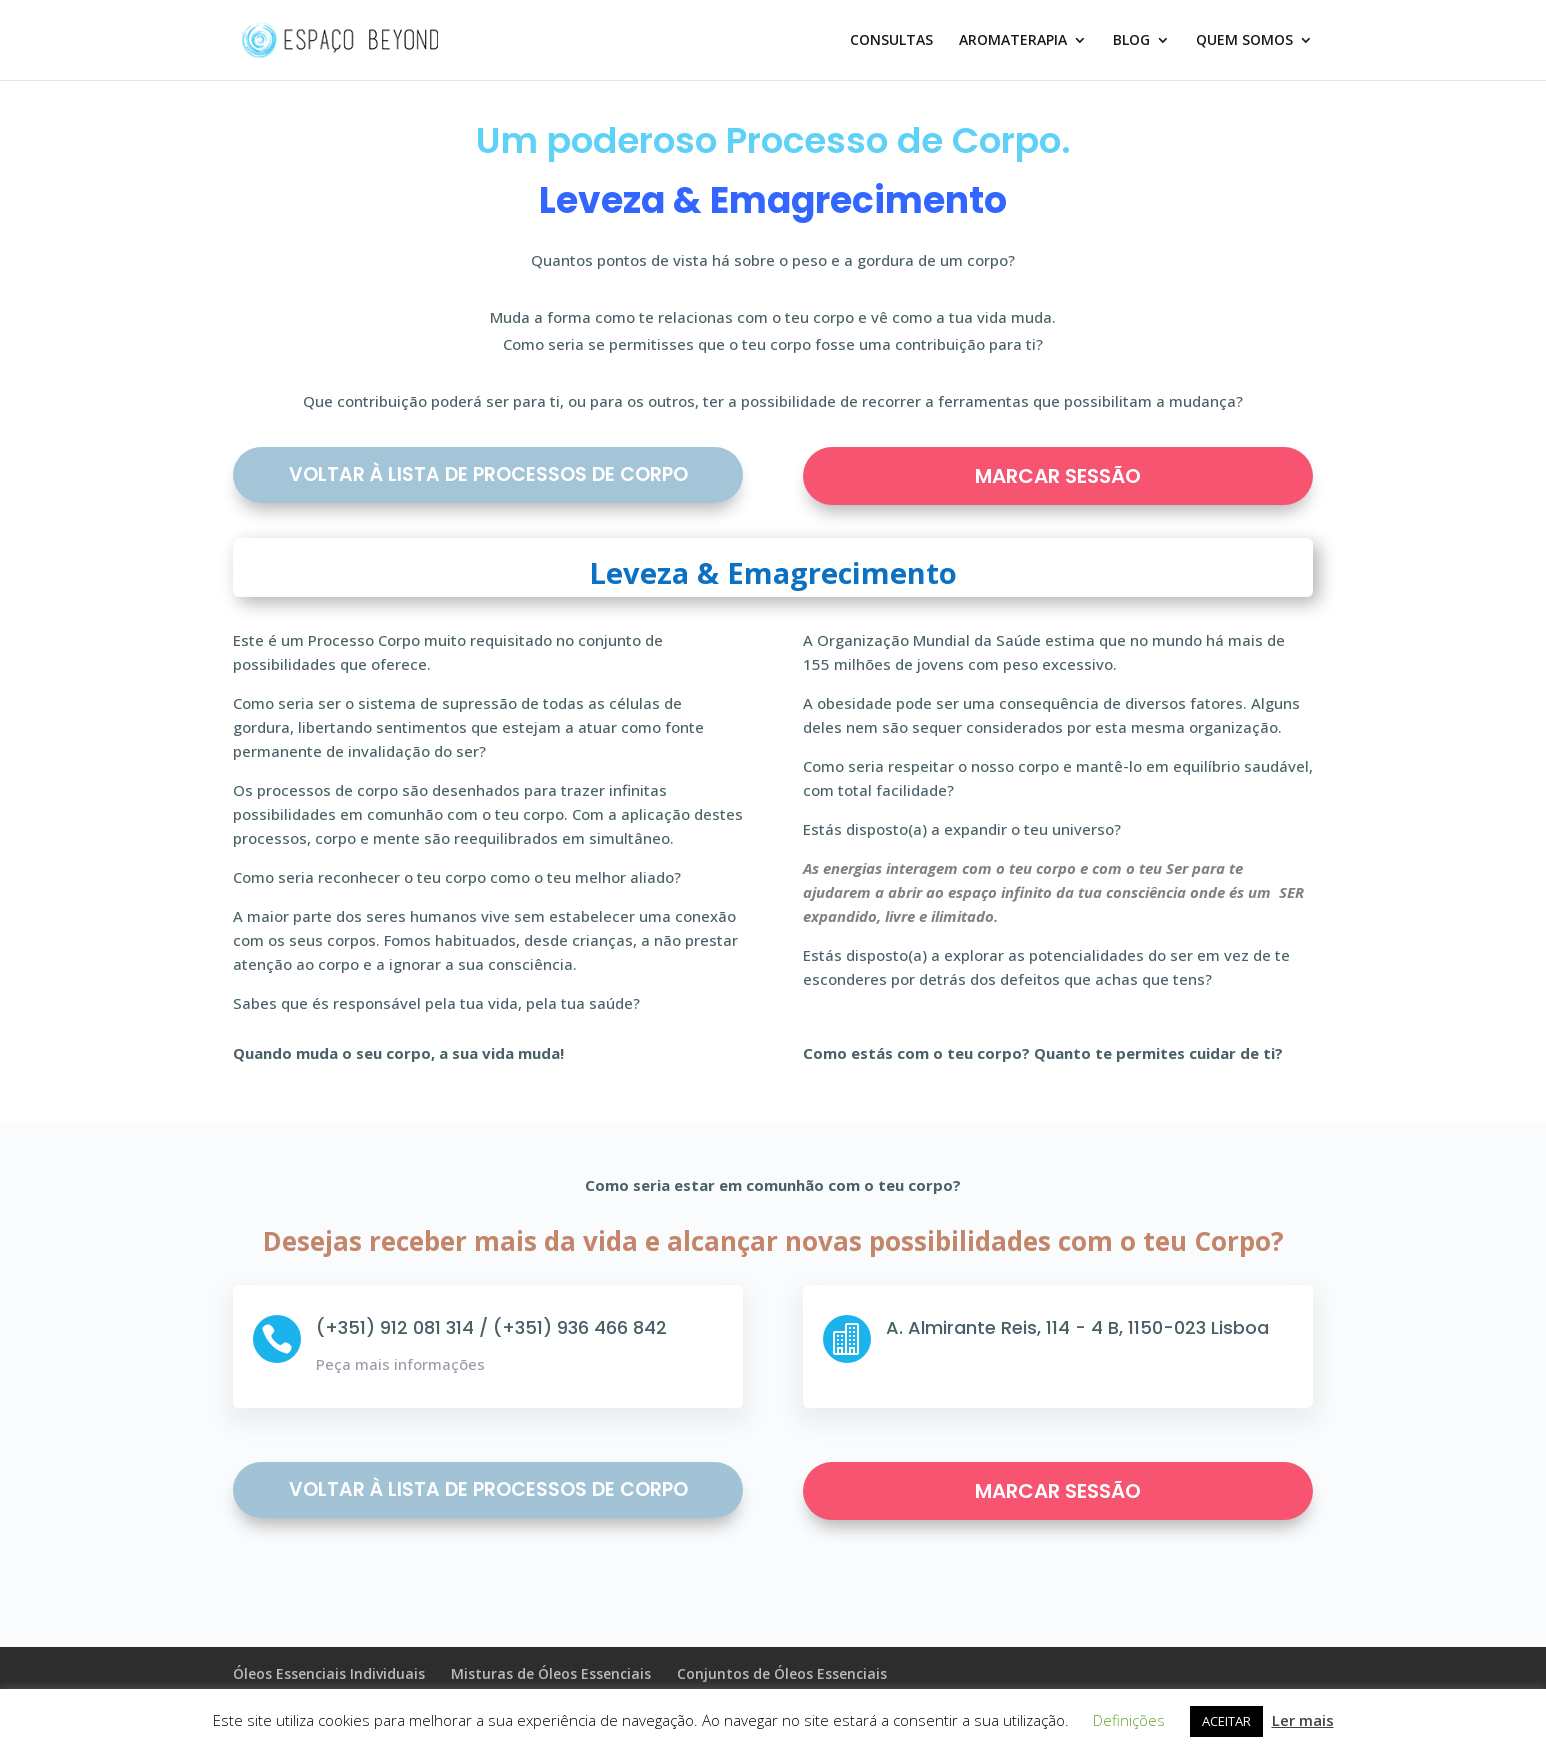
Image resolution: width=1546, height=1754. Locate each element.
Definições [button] (1129, 1720)
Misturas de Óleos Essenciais (551, 1673)
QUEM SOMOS (1244, 41)
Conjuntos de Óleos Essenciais (782, 1673)
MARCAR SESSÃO (1058, 476)
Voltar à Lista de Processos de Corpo (488, 474)
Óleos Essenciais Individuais (329, 1673)
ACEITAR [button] (1226, 1721)
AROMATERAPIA (1013, 41)
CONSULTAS (891, 41)
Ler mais (1303, 1720)
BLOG (1131, 41)
